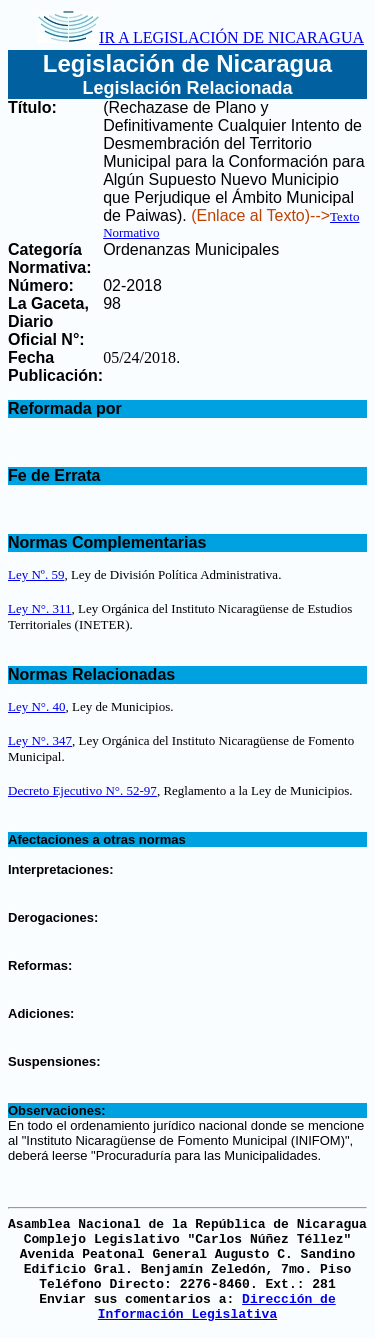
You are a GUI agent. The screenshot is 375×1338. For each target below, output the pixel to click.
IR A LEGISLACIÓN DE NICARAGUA (201, 37)
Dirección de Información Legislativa (217, 1307)
